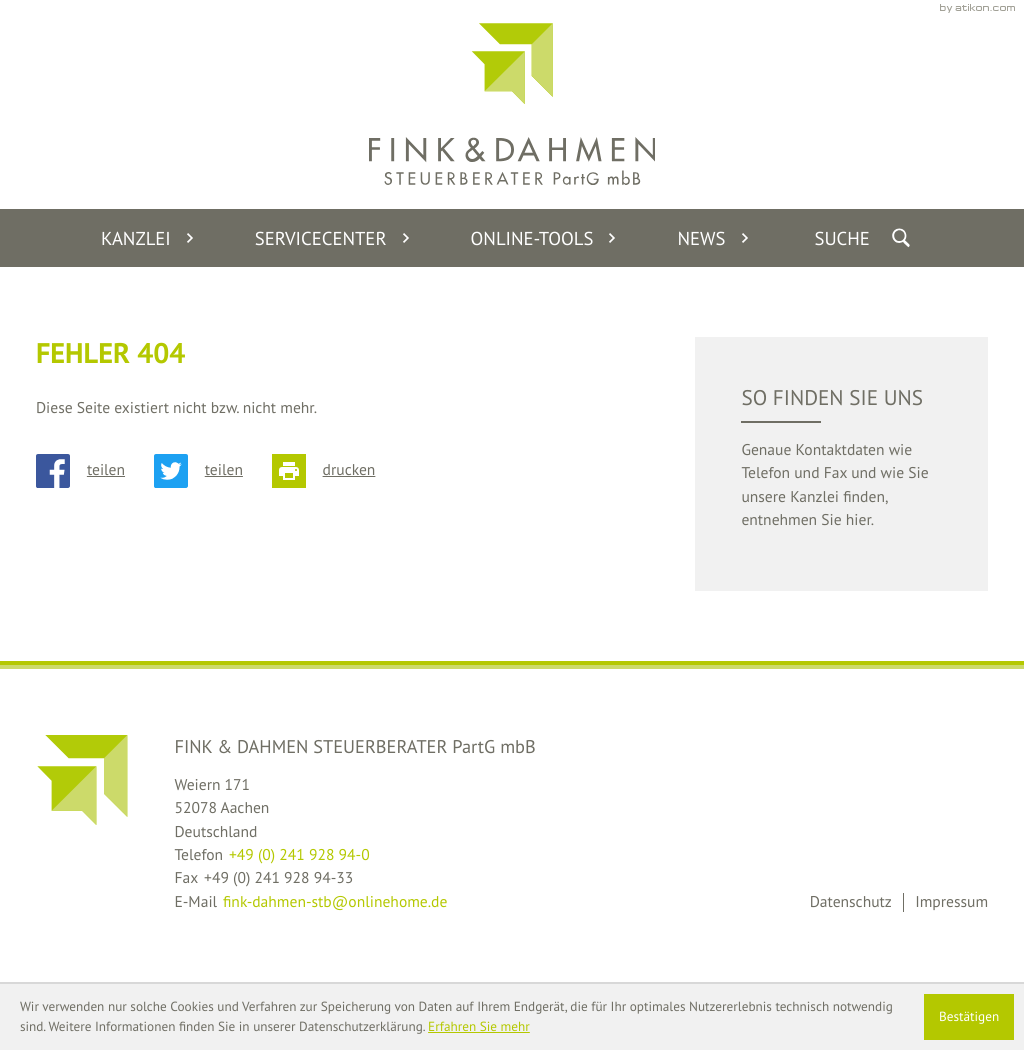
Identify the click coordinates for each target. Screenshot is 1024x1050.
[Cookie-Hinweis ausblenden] (969, 1017)
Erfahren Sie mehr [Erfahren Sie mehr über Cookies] (479, 1026)
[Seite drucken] (338, 471)
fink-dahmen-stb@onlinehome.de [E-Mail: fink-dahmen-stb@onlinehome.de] (335, 902)
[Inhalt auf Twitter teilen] (213, 471)
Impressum (951, 902)
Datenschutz (851, 902)
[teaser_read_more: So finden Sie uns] (841, 464)
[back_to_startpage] (512, 104)
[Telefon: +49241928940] (299, 855)
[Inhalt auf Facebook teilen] (95, 471)
